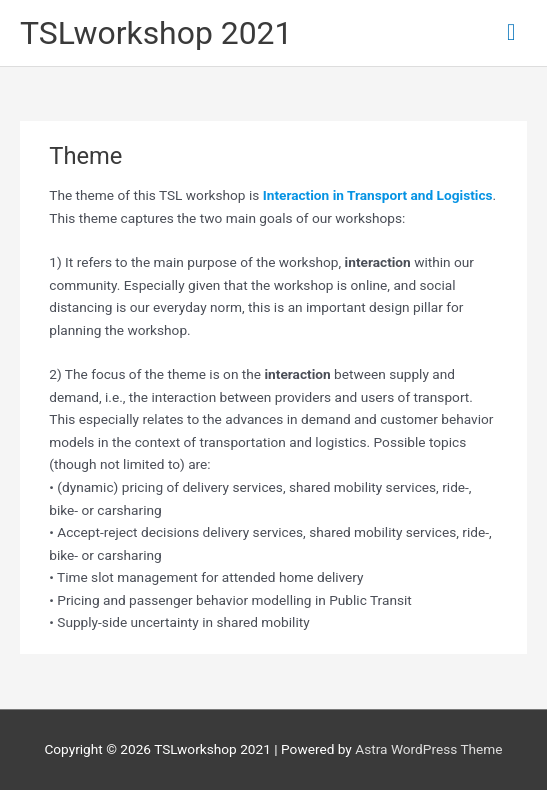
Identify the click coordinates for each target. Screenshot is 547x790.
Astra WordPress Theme (428, 749)
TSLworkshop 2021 (156, 33)
